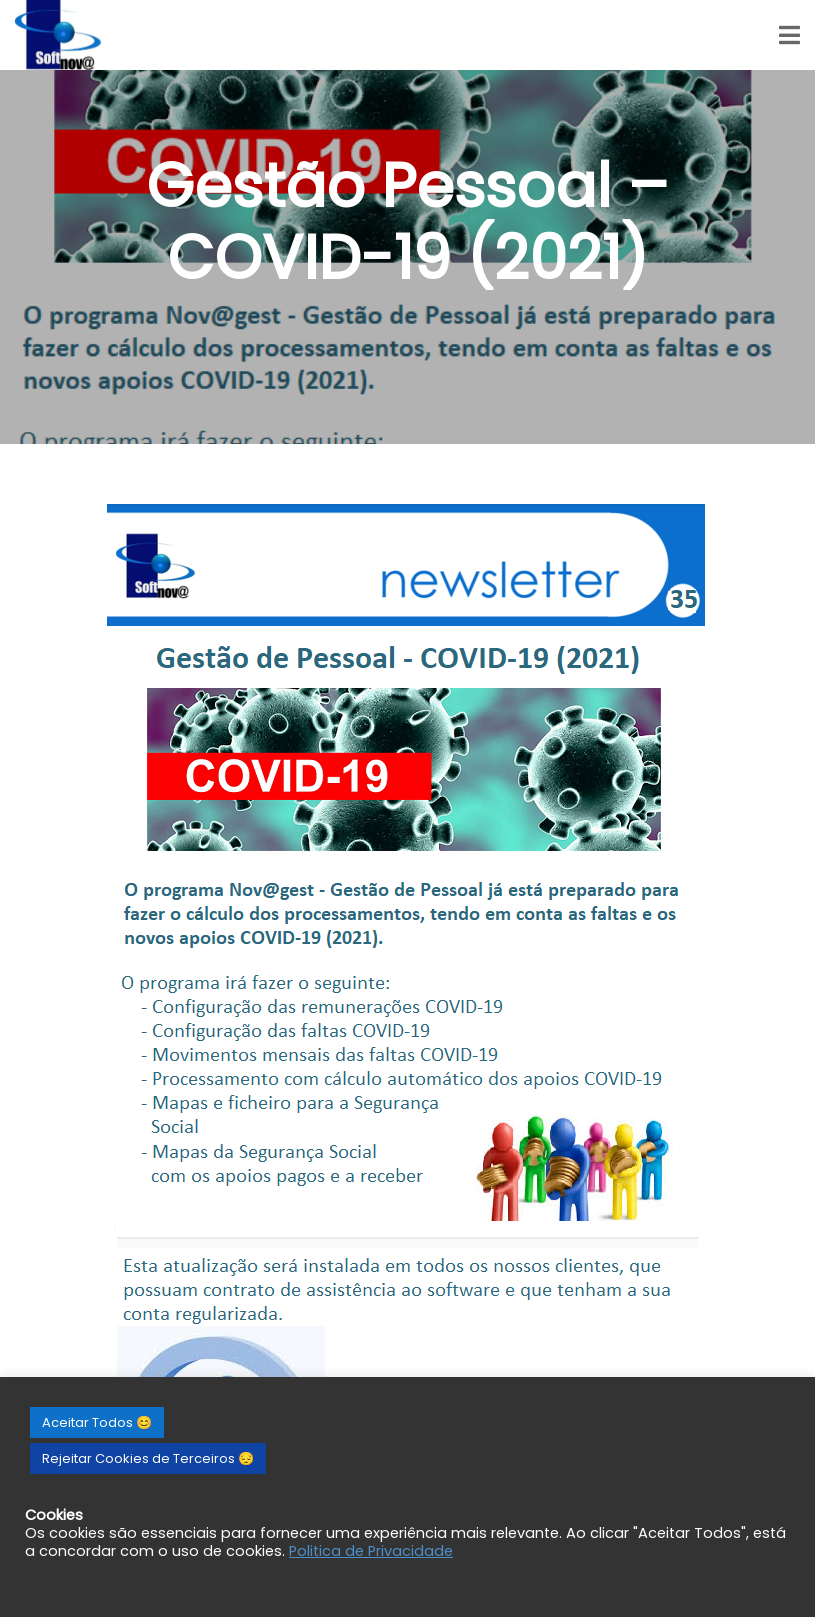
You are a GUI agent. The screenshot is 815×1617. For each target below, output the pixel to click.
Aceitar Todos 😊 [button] (97, 1422)
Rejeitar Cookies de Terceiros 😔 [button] (148, 1458)
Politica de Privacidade (371, 1551)
